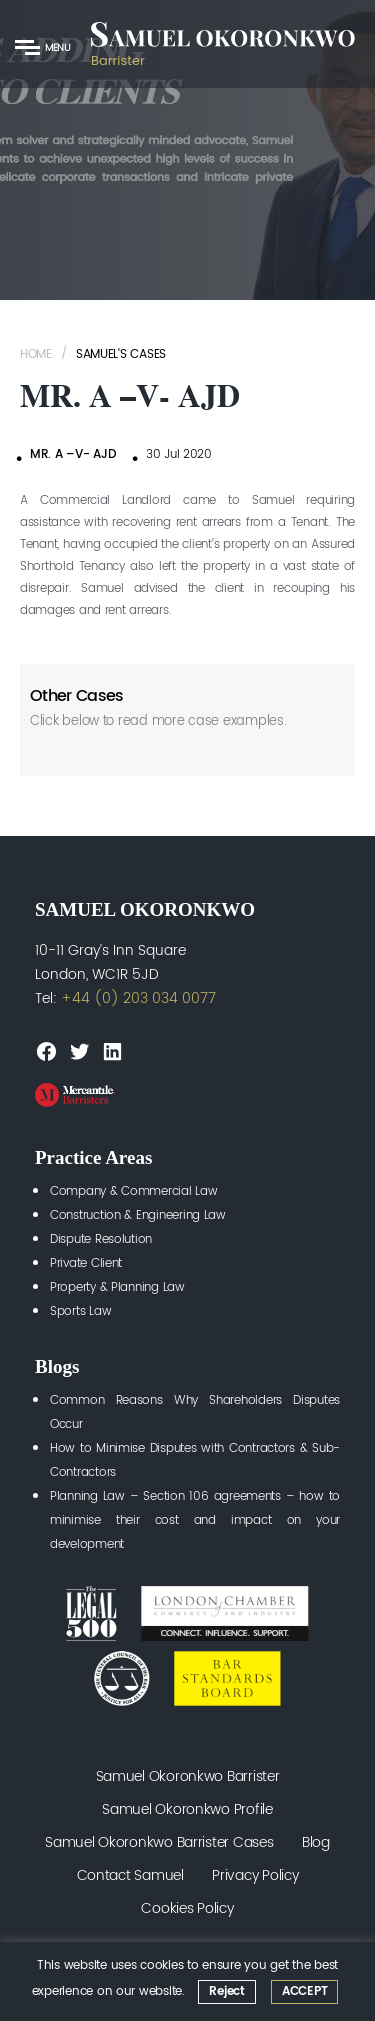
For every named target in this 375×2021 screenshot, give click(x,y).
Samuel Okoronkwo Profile (187, 1809)
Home (36, 354)
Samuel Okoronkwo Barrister (188, 1776)
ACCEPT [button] (304, 1991)
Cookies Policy (187, 1908)
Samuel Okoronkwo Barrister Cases (159, 1842)
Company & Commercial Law (134, 1191)
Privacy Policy (255, 1875)
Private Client (86, 1263)
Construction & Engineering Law (138, 1215)
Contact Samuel (130, 1875)
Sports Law (80, 1311)
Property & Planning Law (117, 1287)
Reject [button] (226, 1991)
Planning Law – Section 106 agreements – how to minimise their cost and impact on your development (195, 1520)
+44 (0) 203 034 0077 (138, 998)
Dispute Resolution (101, 1239)
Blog (316, 1842)
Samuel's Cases (121, 354)
